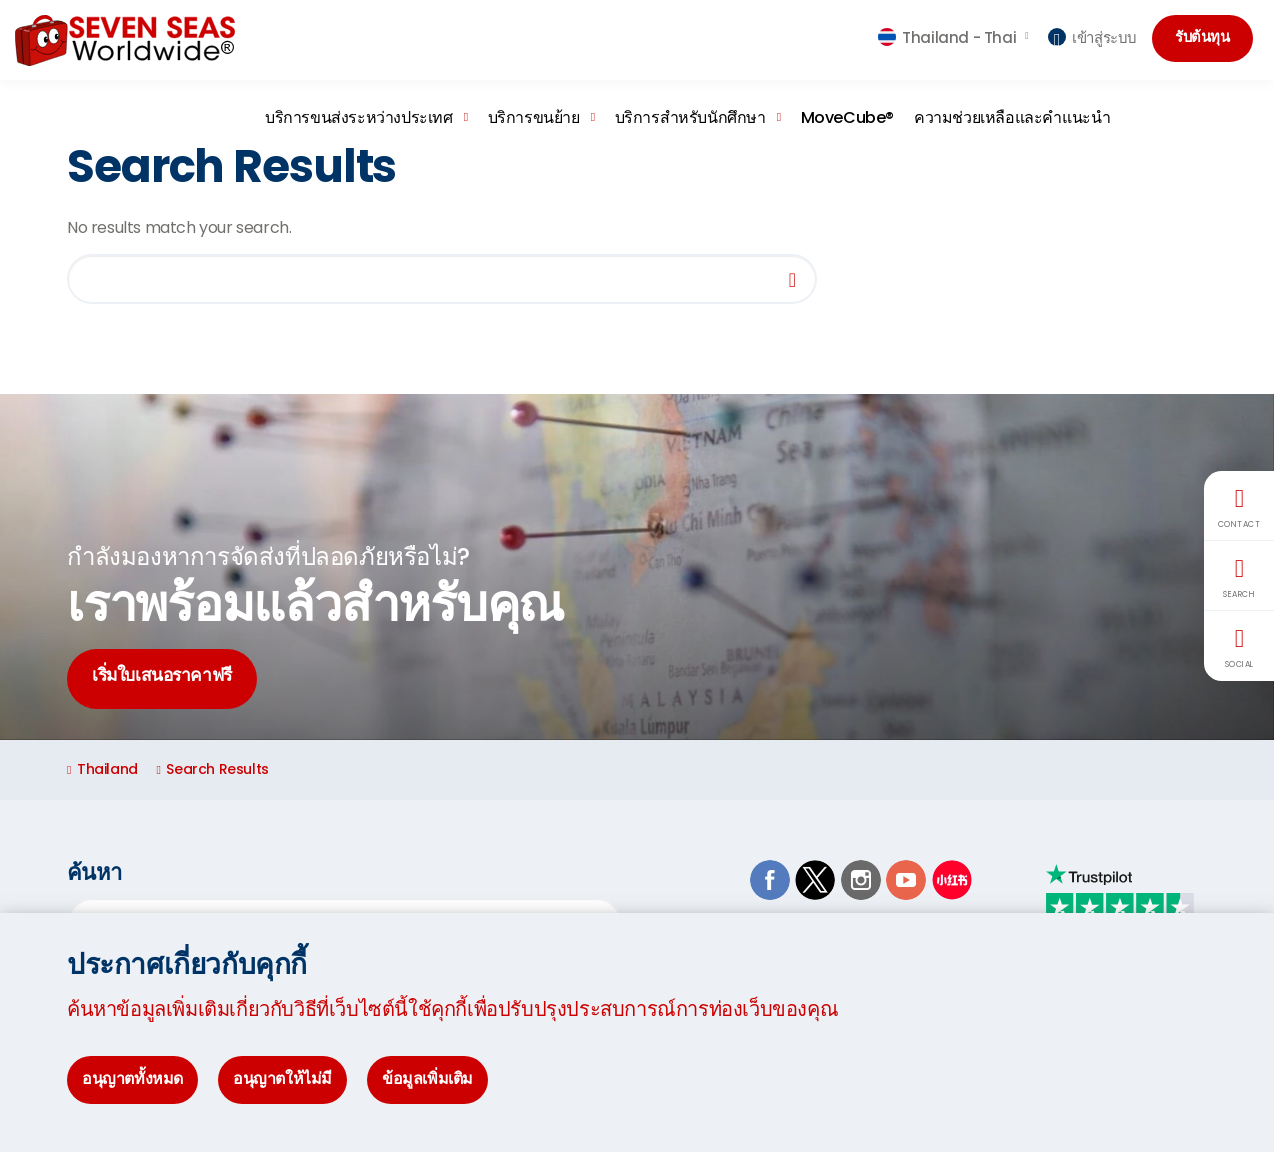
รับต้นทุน (1206, 38)
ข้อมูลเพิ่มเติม (427, 1078)
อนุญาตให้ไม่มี (282, 1078)
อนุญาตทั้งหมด (132, 1078)
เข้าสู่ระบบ (1092, 37)
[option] (637, 567)
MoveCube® (847, 117)
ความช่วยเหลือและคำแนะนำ (1012, 117)
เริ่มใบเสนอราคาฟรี (170, 678)
